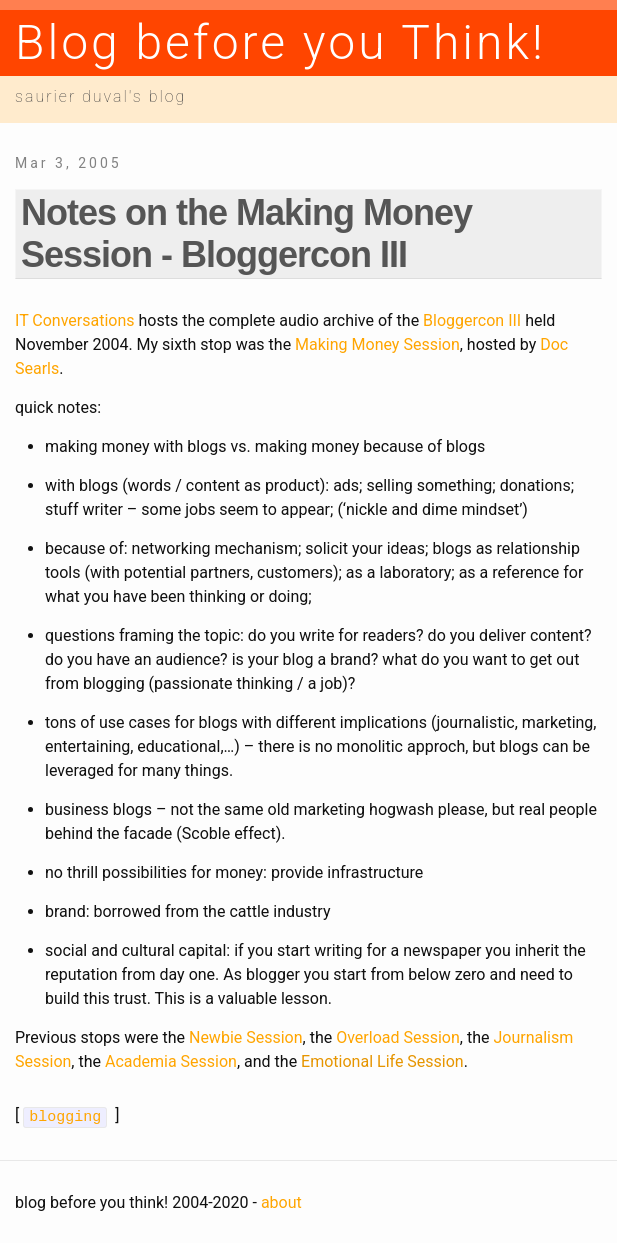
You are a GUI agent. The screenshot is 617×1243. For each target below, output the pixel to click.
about (281, 1200)
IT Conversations (75, 320)
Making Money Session (377, 344)
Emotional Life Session (382, 1061)
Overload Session (398, 1037)
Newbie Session (246, 1037)
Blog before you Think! (280, 42)
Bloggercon (472, 320)
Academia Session (171, 1061)
